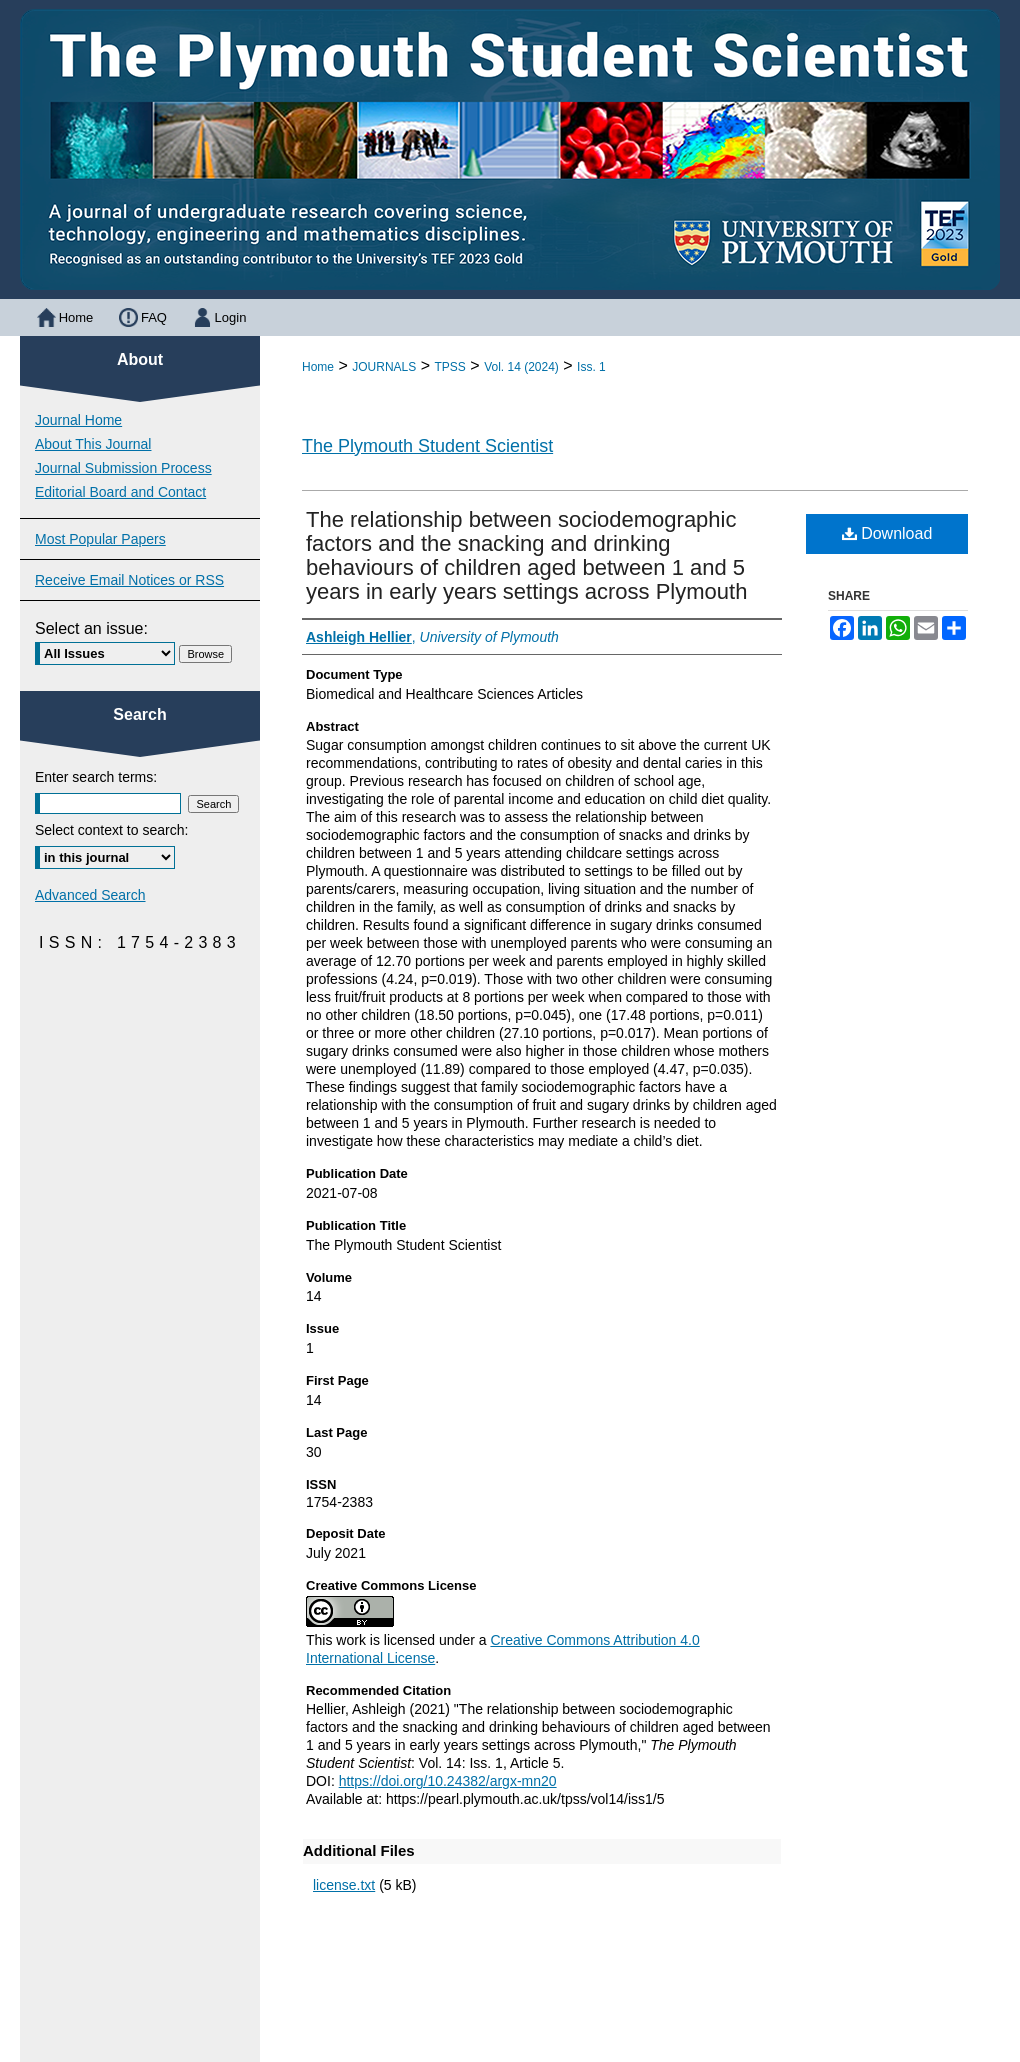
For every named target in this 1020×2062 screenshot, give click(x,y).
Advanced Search (90, 895)
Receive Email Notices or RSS (129, 580)
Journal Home (78, 420)
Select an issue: (91, 628)
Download (887, 533)
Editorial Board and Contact (120, 492)
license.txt (344, 1885)
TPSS (450, 367)
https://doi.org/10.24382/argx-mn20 (448, 1781)
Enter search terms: (96, 777)
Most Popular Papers (100, 539)
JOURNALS (384, 367)
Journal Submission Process (123, 468)
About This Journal (93, 444)
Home (318, 367)
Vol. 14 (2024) (521, 367)
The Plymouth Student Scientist (427, 446)
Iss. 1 (591, 367)
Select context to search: (111, 830)
